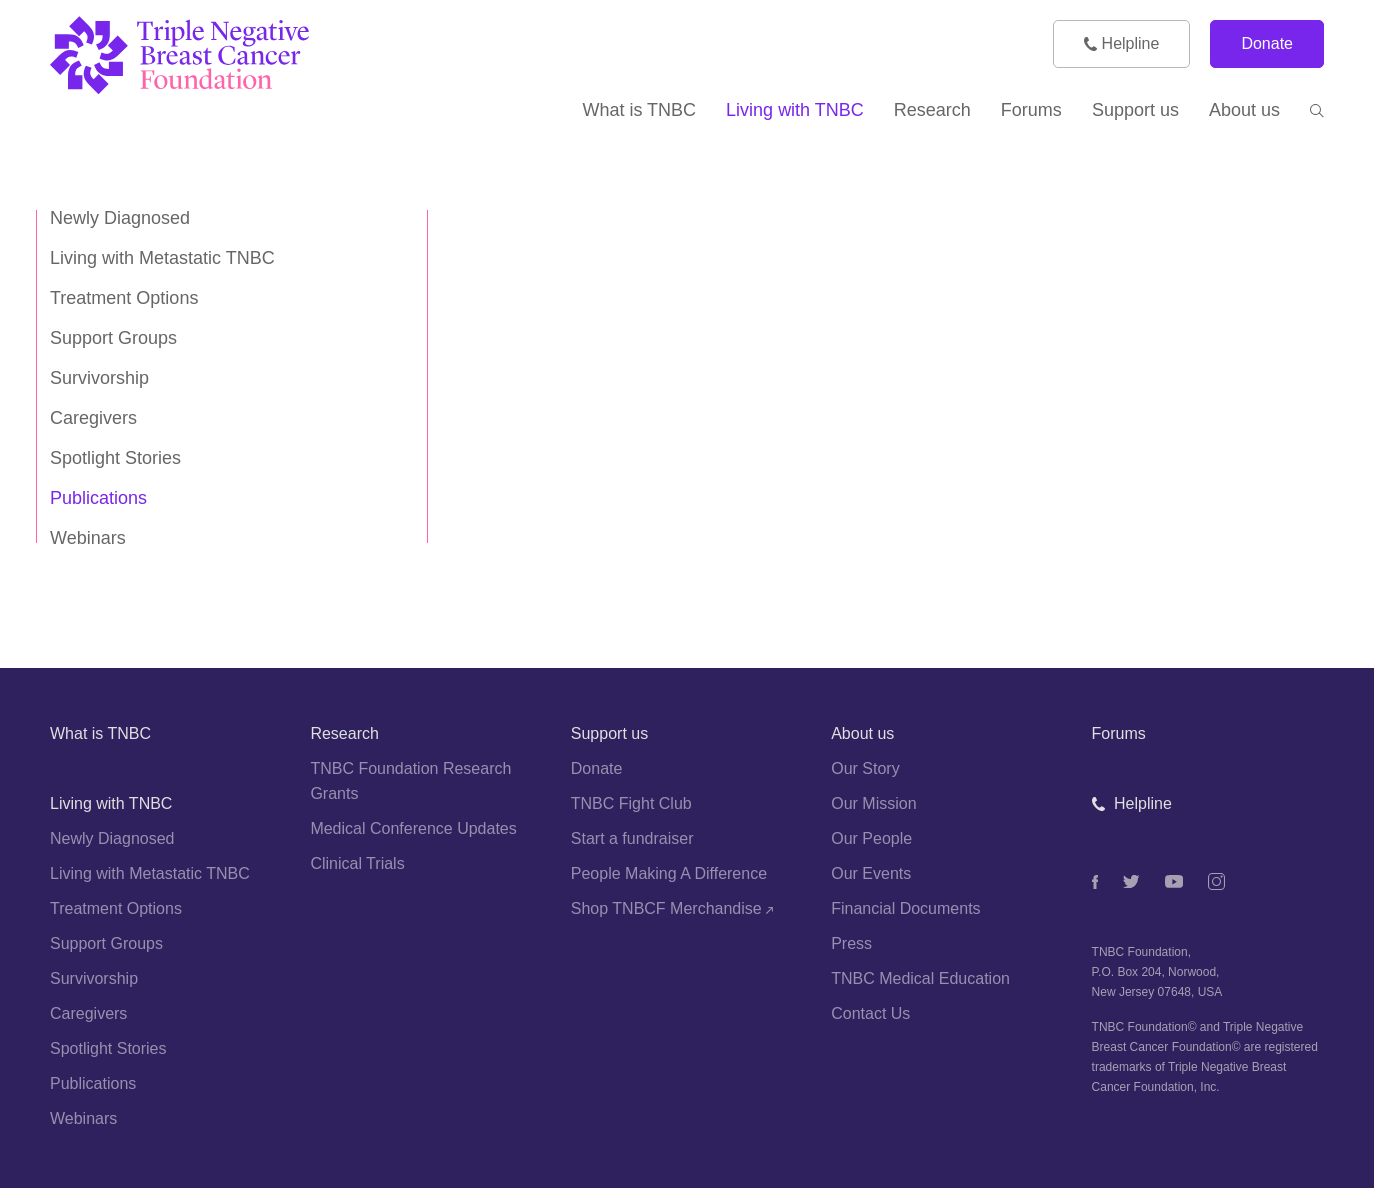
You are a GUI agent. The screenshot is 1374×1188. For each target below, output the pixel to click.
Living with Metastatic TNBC (162, 258)
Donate (1267, 43)
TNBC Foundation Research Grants (410, 781)
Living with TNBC (111, 803)
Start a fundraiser (632, 838)
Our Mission (873, 803)
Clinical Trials (357, 863)
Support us (609, 733)
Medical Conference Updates (413, 828)
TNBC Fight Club (631, 803)
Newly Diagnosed (120, 218)
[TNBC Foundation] (209, 55)
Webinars (88, 538)
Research (344, 733)
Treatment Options (124, 298)
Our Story (865, 768)
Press (851, 943)
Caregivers (93, 418)
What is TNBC (100, 733)
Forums (1119, 733)
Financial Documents (905, 908)
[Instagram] (1216, 881)
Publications (98, 498)
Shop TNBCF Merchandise (672, 908)
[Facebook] (1095, 882)
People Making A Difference (669, 873)
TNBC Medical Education (920, 978)
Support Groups (113, 338)
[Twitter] (1131, 881)
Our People (871, 838)
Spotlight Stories (115, 458)
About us (862, 733)
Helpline (1121, 43)
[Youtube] (1174, 881)
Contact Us (870, 1013)
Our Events (871, 873)
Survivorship (99, 378)
